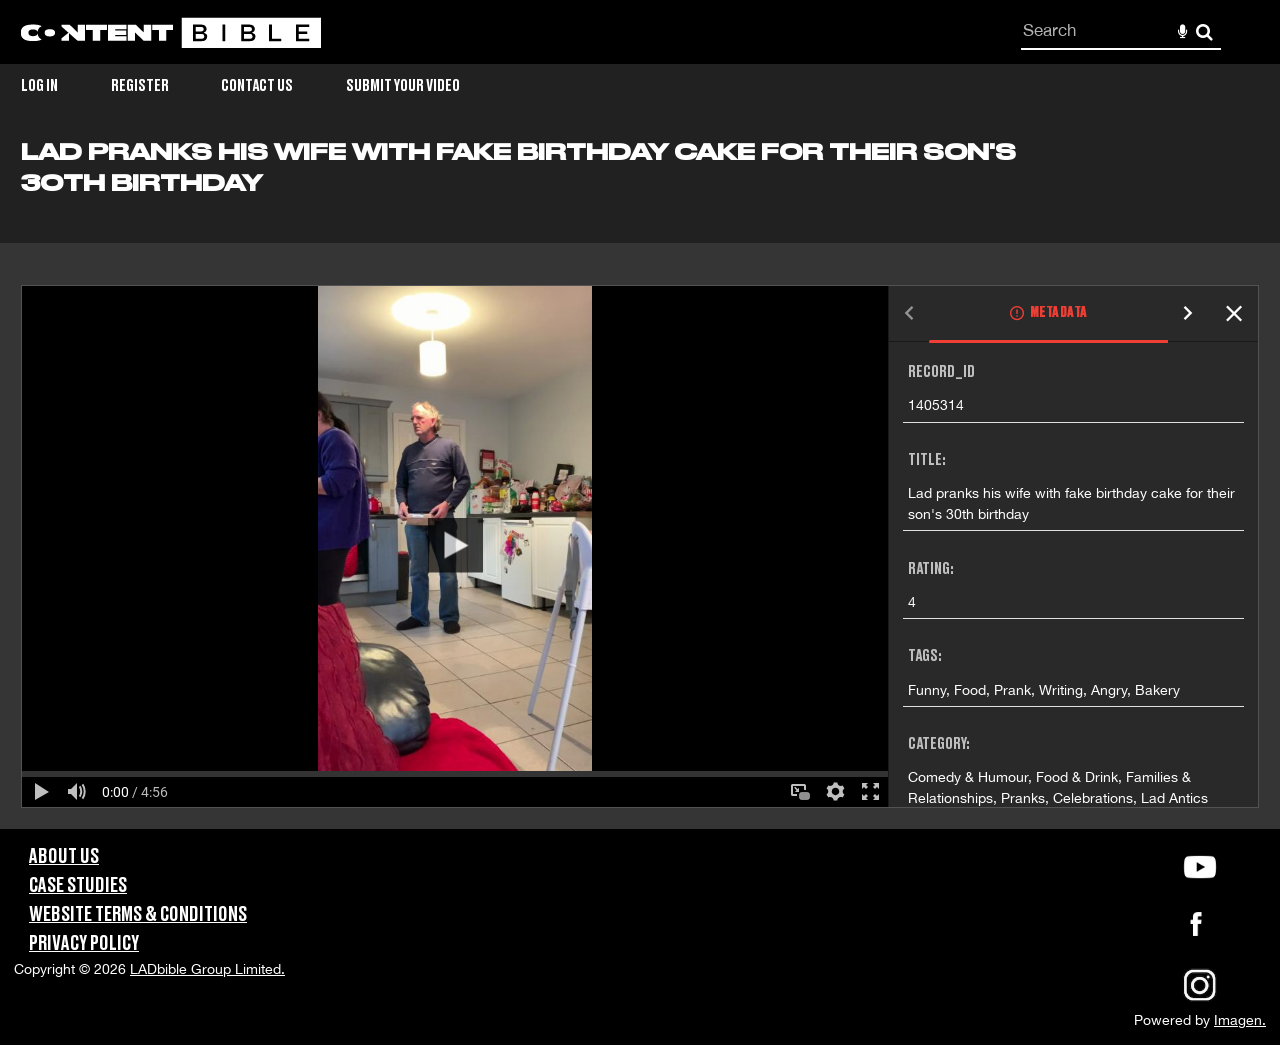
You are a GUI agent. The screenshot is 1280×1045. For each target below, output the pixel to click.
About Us (64, 857)
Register (140, 86)
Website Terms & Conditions (138, 915)
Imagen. (1240, 1020)
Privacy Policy (84, 944)
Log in (39, 86)
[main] (640, 484)
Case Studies (78, 886)
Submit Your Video (403, 86)
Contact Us (257, 86)
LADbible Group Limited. (207, 969)
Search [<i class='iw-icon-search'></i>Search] (1204, 31)
